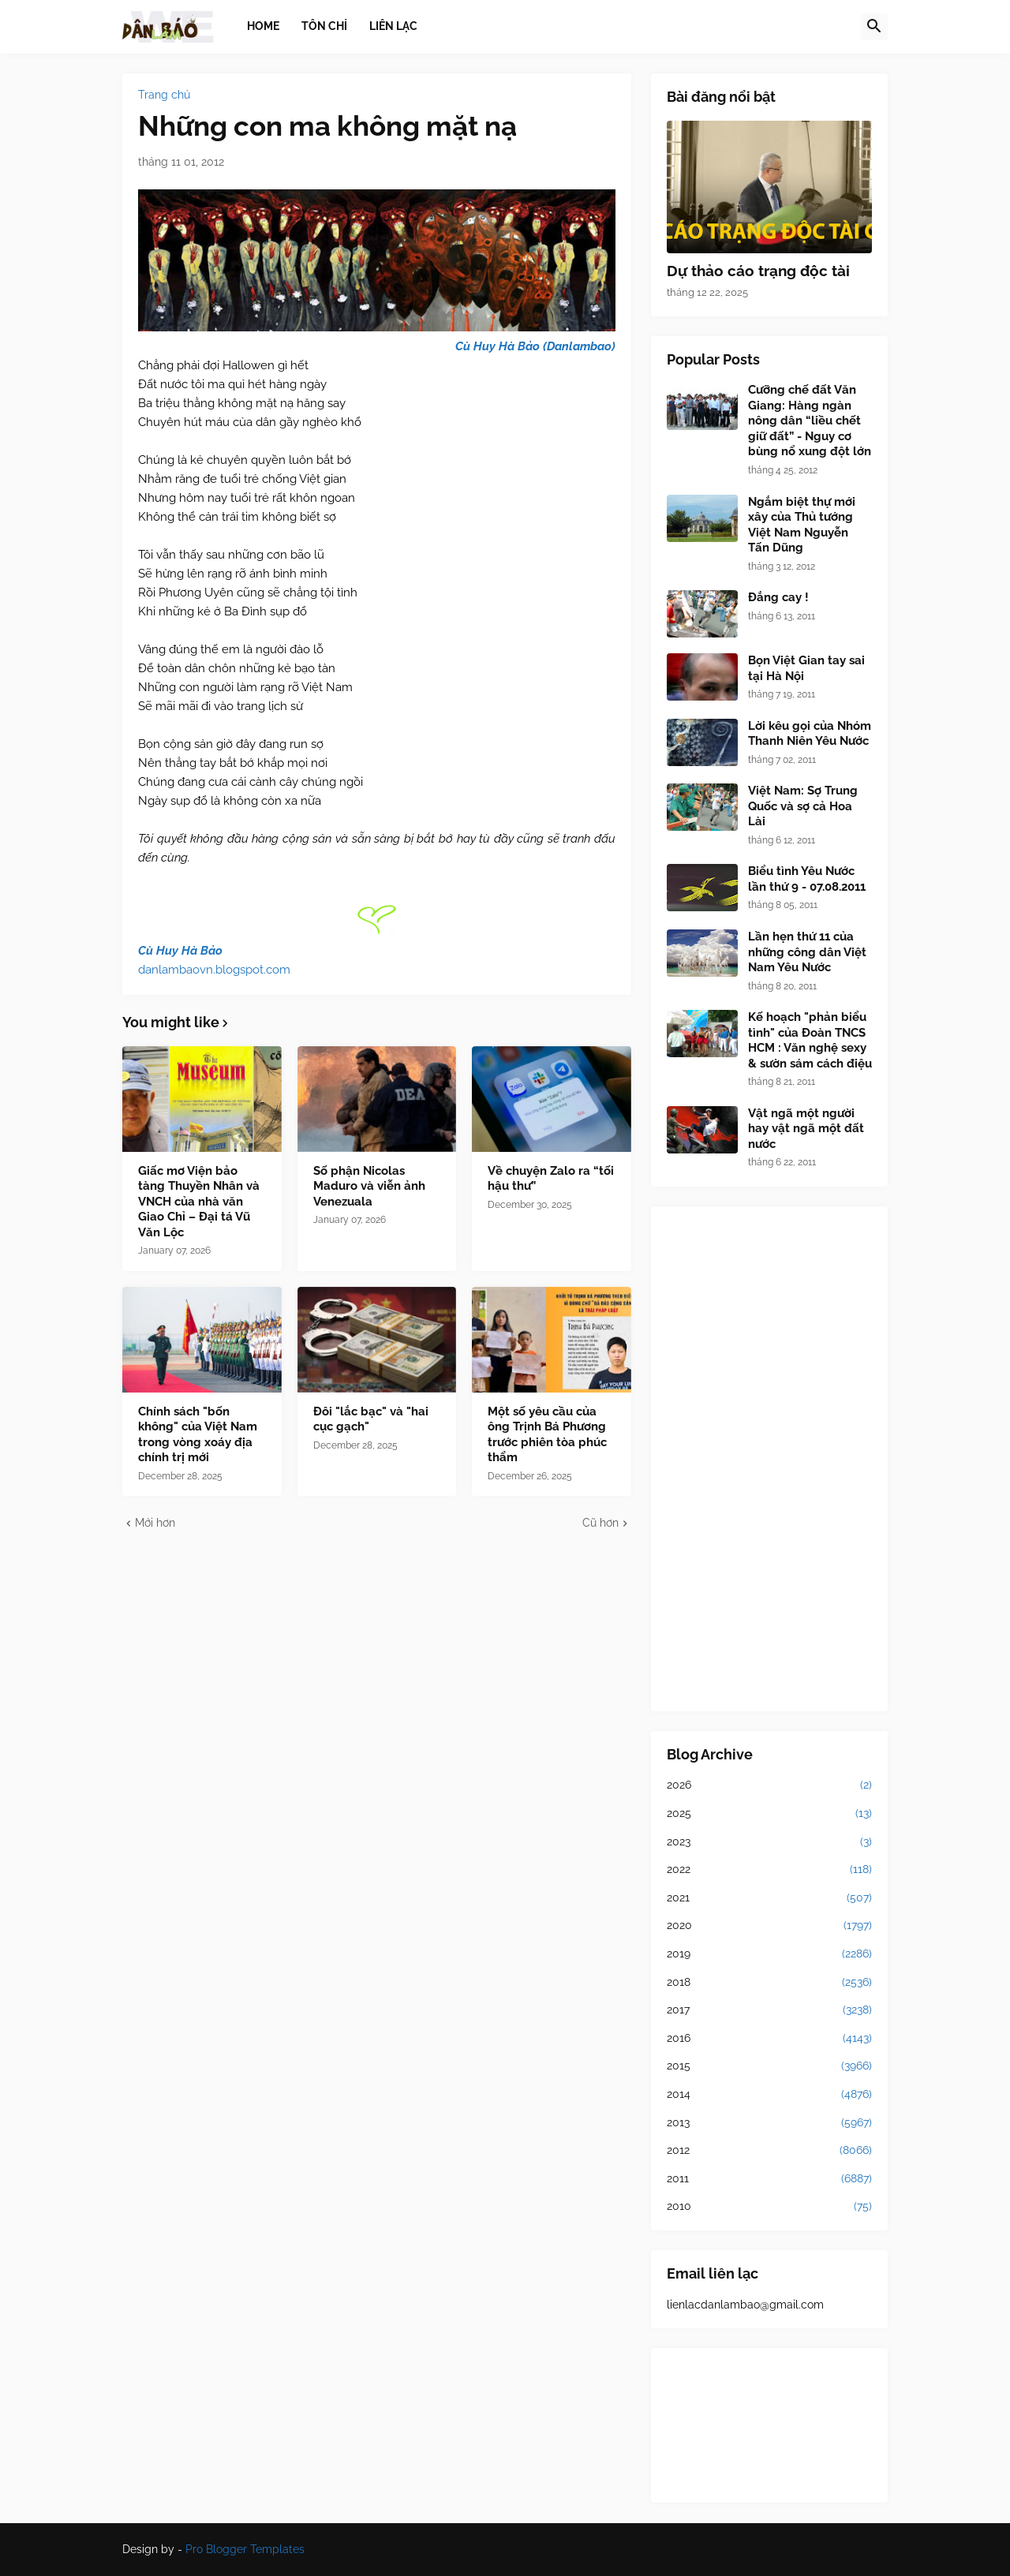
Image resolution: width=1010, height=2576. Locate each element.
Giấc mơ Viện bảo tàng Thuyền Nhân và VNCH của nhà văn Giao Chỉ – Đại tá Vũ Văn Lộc (199, 1201)
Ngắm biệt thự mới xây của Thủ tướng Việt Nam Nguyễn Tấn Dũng (801, 525)
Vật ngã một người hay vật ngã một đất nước (806, 1128)
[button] (874, 26)
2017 (769, 2010)
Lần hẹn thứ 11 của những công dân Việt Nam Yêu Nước (807, 951)
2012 (769, 2151)
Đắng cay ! (778, 597)
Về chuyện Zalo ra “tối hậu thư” (551, 1179)
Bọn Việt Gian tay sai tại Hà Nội (806, 668)
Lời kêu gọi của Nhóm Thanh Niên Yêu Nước (809, 734)
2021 (769, 1898)
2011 (769, 2179)
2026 (769, 1785)
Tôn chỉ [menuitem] (324, 26)
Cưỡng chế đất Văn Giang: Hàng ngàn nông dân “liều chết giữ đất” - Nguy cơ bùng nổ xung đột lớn (809, 420)
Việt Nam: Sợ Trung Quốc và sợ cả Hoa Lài (803, 805)
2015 (769, 2066)
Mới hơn (155, 1522)
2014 (769, 2095)
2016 (769, 2039)
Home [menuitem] (263, 26)
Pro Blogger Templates (245, 2549)
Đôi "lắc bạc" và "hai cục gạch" (370, 1419)
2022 (769, 1870)
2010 (769, 2207)
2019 (769, 1954)
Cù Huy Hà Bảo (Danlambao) (535, 346)
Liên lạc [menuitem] (393, 26)
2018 (769, 1983)
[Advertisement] (769, 1459)
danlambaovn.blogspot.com (214, 970)
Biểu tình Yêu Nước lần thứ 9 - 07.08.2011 (807, 879)
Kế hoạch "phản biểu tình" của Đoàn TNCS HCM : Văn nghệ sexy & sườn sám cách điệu (810, 1040)
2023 (769, 1842)
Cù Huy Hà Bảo (180, 951)
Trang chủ (164, 94)
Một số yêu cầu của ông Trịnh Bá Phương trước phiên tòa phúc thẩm (547, 1434)
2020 (769, 1926)
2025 (769, 1814)
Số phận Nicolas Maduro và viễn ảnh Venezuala (369, 1186)
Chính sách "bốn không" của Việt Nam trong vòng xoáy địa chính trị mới (197, 1434)
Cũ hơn (600, 1522)
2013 (769, 2123)
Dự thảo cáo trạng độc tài (758, 270)
